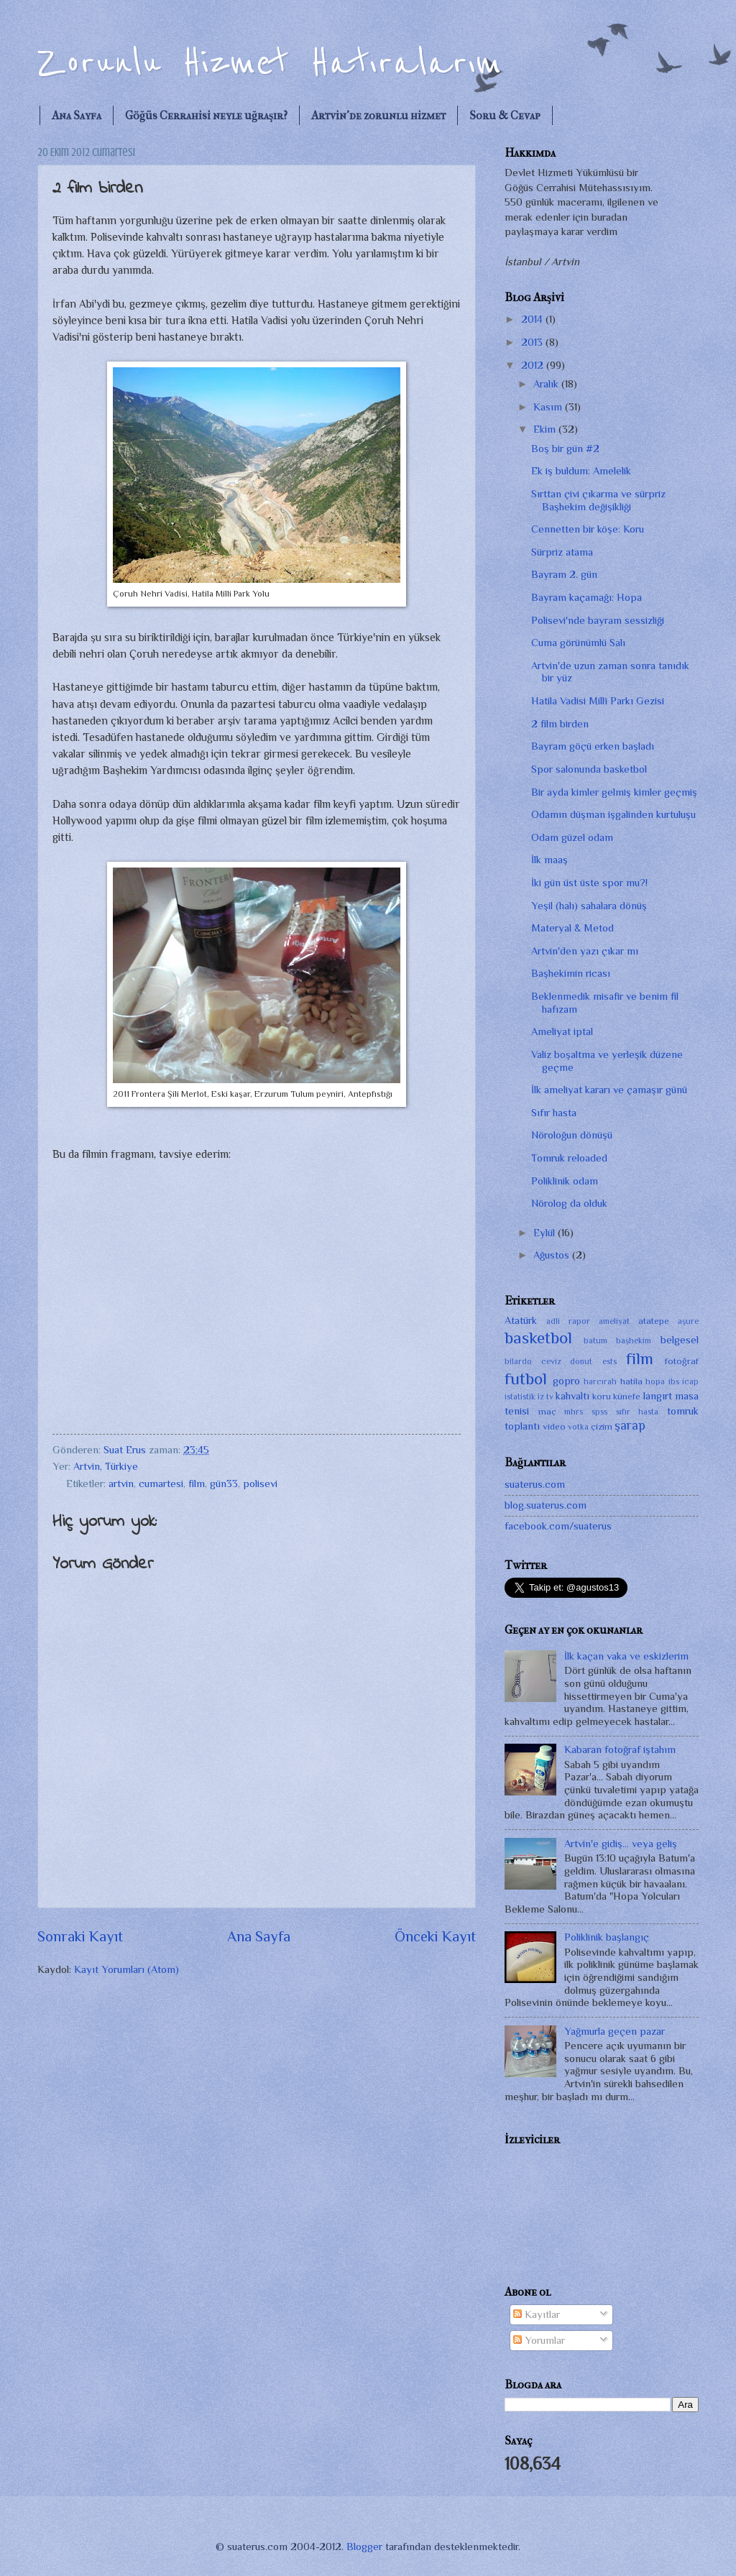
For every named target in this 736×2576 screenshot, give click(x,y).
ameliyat (614, 1321)
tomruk (683, 1411)
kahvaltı (572, 1396)
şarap (630, 1425)
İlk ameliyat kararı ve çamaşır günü (609, 1089)
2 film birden (560, 724)
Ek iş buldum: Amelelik (581, 471)
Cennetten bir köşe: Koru (587, 529)
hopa (655, 1381)
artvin (121, 1483)
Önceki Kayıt (435, 1936)
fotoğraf (682, 1361)
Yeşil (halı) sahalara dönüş (589, 905)
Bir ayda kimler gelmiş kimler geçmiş (614, 792)
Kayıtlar (536, 2314)
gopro (566, 1380)
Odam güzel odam (572, 837)
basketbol (538, 1337)
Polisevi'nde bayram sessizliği (597, 620)
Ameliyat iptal (562, 1031)
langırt (657, 1396)
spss (599, 1412)
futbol (526, 1378)
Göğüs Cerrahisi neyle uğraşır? (206, 115)
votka (578, 1427)
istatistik (520, 1397)
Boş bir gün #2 (565, 448)
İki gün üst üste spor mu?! (589, 882)
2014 (533, 319)
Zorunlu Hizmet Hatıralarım (269, 62)
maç (547, 1411)
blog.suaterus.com (545, 1505)
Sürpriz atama (562, 552)
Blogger (364, 2546)
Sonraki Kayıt (80, 1936)
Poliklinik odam (564, 1181)
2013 (533, 342)
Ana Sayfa (76, 115)
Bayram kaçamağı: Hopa (586, 597)
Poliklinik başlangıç (606, 1937)
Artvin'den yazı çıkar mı (584, 951)
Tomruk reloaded (569, 1158)
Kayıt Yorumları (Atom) (126, 1969)
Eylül (545, 1232)
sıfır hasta (637, 1412)
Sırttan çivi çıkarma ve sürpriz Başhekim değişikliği (598, 500)
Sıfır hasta (553, 1112)
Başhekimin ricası (570, 973)
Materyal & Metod (572, 928)
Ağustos (552, 1255)
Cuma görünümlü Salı (578, 642)
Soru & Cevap (504, 115)
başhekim (633, 1340)
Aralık (547, 384)
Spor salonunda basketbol (589, 769)
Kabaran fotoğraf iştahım (620, 1749)
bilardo (518, 1361)
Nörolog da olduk (569, 1203)
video (554, 1426)
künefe (626, 1396)
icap (690, 1381)
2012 (533, 365)
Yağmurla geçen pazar (614, 2031)
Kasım (549, 407)
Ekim (545, 429)
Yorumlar (539, 2340)
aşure (688, 1321)
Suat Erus (126, 1449)
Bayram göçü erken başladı (592, 746)
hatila (631, 1381)
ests (609, 1361)
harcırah (600, 1381)
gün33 (224, 1483)
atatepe (653, 1320)
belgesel (680, 1340)
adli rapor (568, 1321)
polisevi (260, 1483)
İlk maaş (549, 859)
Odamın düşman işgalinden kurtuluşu (613, 814)
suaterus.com (535, 1484)
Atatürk (521, 1320)
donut (581, 1361)
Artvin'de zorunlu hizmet (378, 115)
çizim (601, 1426)
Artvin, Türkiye (105, 1466)
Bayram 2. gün (564, 574)
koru (601, 1396)
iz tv (545, 1397)
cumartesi (161, 1483)
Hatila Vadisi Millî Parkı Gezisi (597, 701)
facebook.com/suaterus (558, 1526)
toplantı (522, 1426)
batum (595, 1340)
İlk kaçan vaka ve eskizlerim (626, 1656)
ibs (673, 1381)
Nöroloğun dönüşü (571, 1135)
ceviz (551, 1361)
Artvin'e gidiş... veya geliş (620, 1843)
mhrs (573, 1412)
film (196, 1483)
